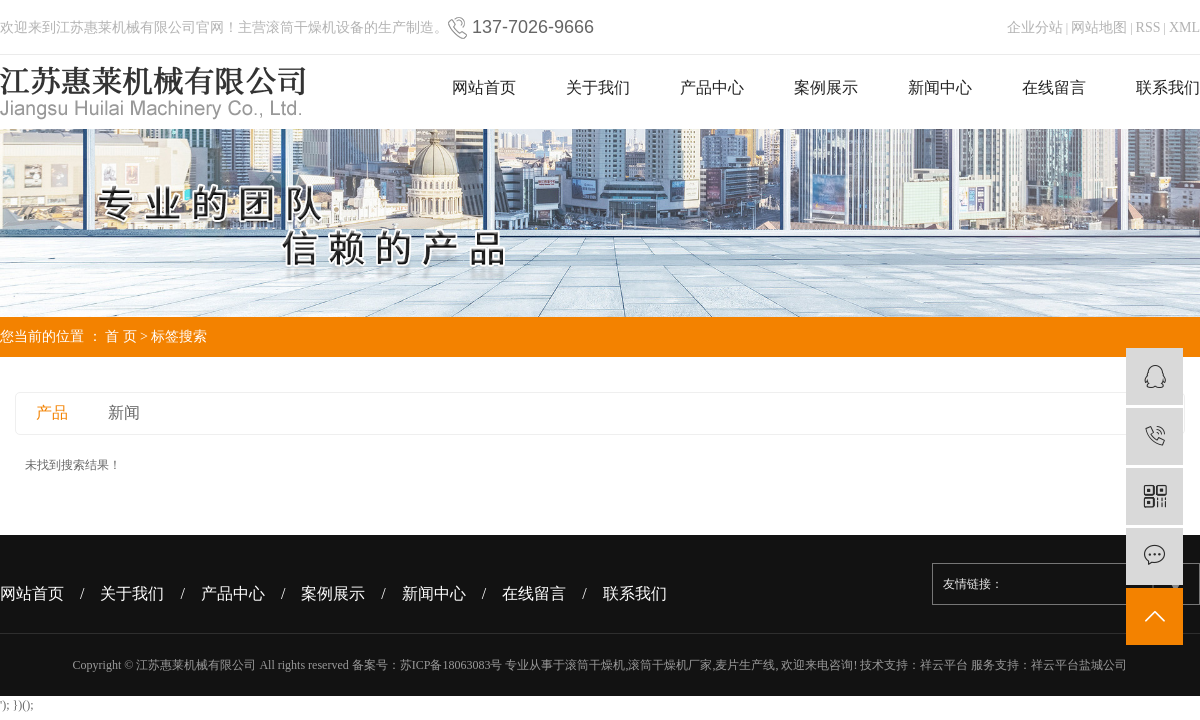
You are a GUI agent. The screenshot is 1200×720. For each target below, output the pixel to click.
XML (1184, 27)
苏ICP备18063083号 (451, 665)
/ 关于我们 (130, 593)
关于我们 (598, 87)
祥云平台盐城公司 (1079, 665)
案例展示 (826, 87)
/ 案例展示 (331, 593)
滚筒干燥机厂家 (670, 665)
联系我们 (1168, 87)
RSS (1148, 27)
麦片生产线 (745, 665)
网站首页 (484, 87)
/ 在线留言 (532, 593)
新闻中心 (940, 87)
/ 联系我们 (632, 593)
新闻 (124, 412)
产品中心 (712, 87)
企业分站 (1035, 27)
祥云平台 (944, 665)
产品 (52, 412)
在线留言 (1054, 87)
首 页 (121, 336)
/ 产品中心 (230, 593)
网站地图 (1099, 27)
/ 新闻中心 (431, 593)
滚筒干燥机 (595, 665)
